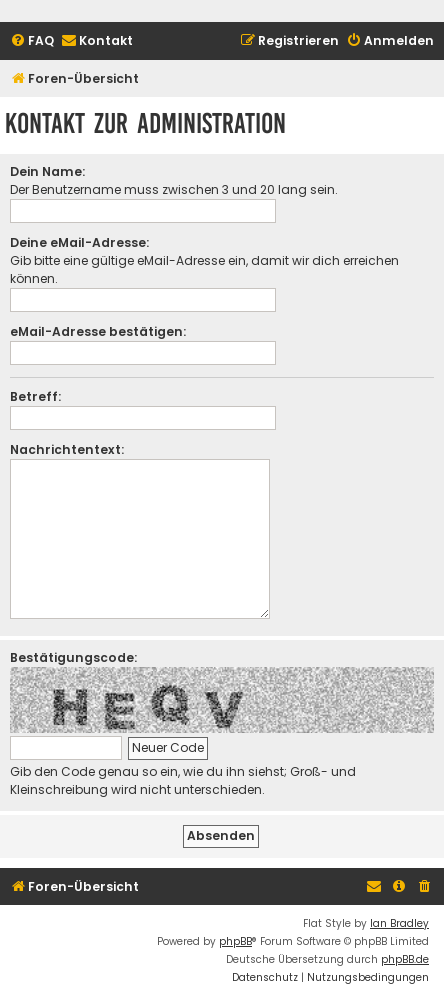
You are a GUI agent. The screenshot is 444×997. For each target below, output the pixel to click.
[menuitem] (32, 41)
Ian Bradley (399, 923)
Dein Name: (47, 171)
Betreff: (35, 396)
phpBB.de (405, 959)
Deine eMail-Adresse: (79, 242)
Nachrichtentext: (67, 449)
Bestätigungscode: (73, 657)
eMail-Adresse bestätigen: (98, 331)
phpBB (235, 941)
